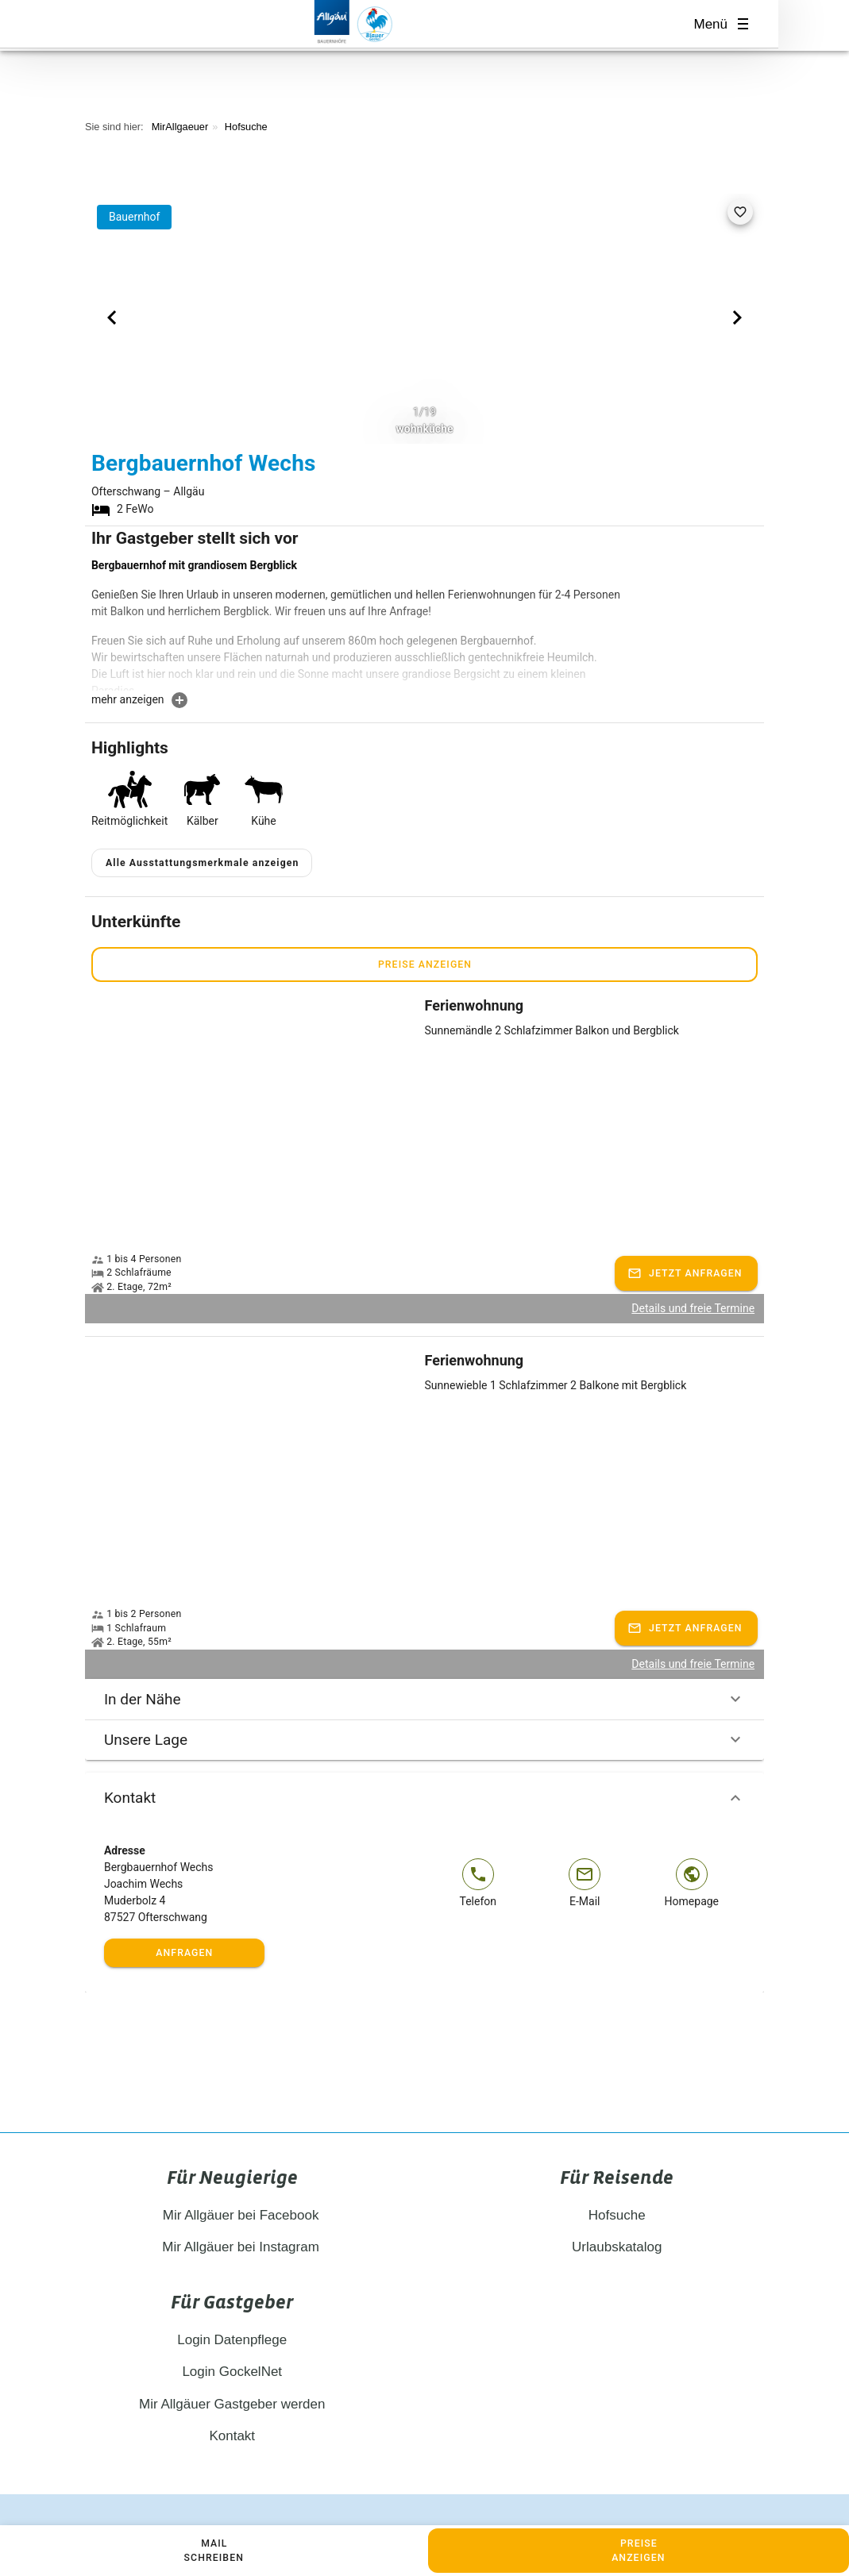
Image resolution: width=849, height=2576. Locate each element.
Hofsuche (246, 127)
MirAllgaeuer (180, 127)
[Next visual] (737, 317)
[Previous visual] (112, 317)
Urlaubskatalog (617, 2209)
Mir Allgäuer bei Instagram (232, 2209)
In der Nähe (424, 1661)
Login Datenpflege (232, 2301)
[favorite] (740, 212)
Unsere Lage (424, 1702)
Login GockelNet (232, 2334)
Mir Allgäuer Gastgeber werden (232, 2366)
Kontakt (424, 1759)
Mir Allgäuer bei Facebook (231, 2177)
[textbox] (357, 624)
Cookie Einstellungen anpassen (598, 2495)
